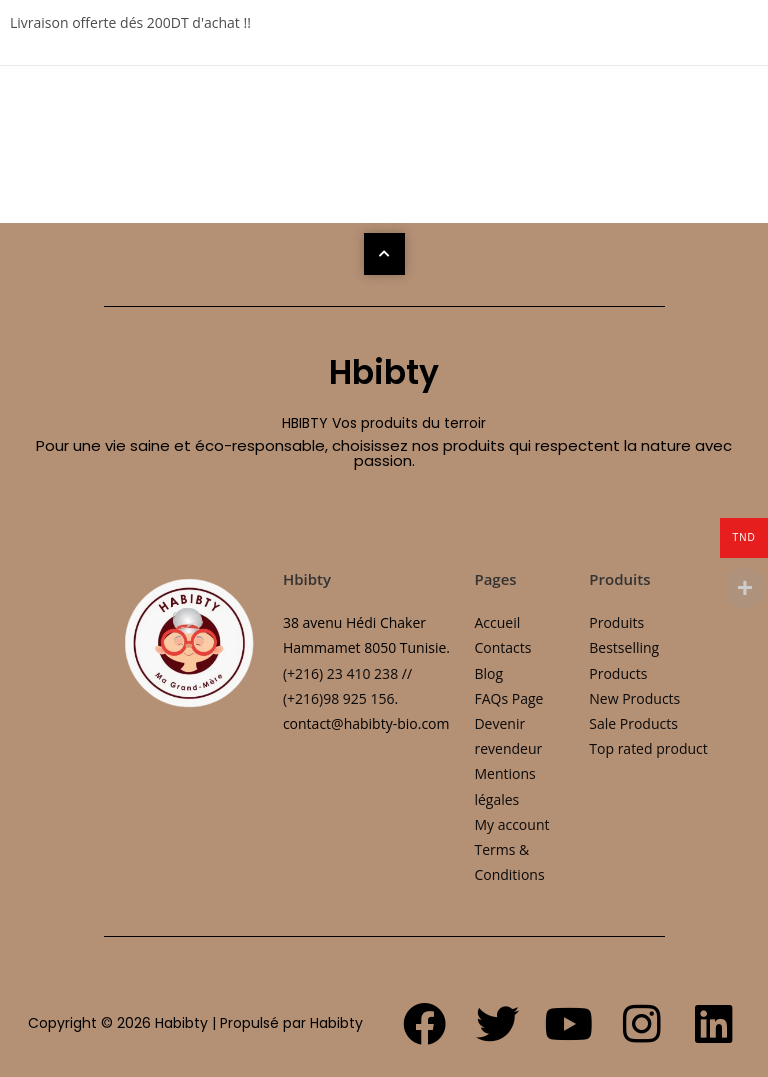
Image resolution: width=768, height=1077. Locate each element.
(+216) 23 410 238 (340, 673)
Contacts (502, 647)
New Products (634, 698)
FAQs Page (508, 698)
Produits (616, 622)
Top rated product (648, 748)
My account (511, 824)
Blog (488, 673)
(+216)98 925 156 (339, 698)
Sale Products (633, 723)
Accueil (497, 622)
